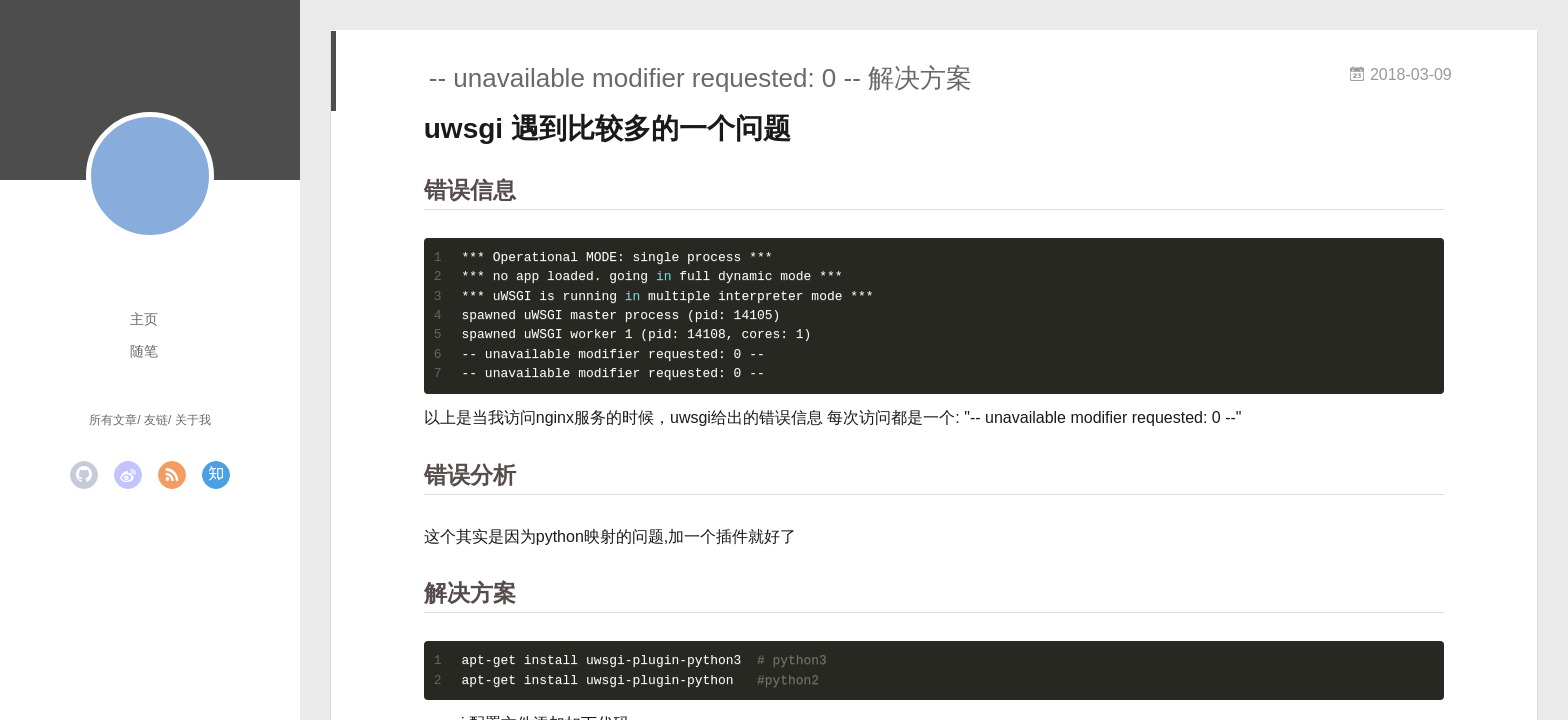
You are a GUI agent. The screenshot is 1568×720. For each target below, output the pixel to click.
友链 (156, 420)
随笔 (144, 351)
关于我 (193, 420)
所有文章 (113, 420)
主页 (144, 319)
